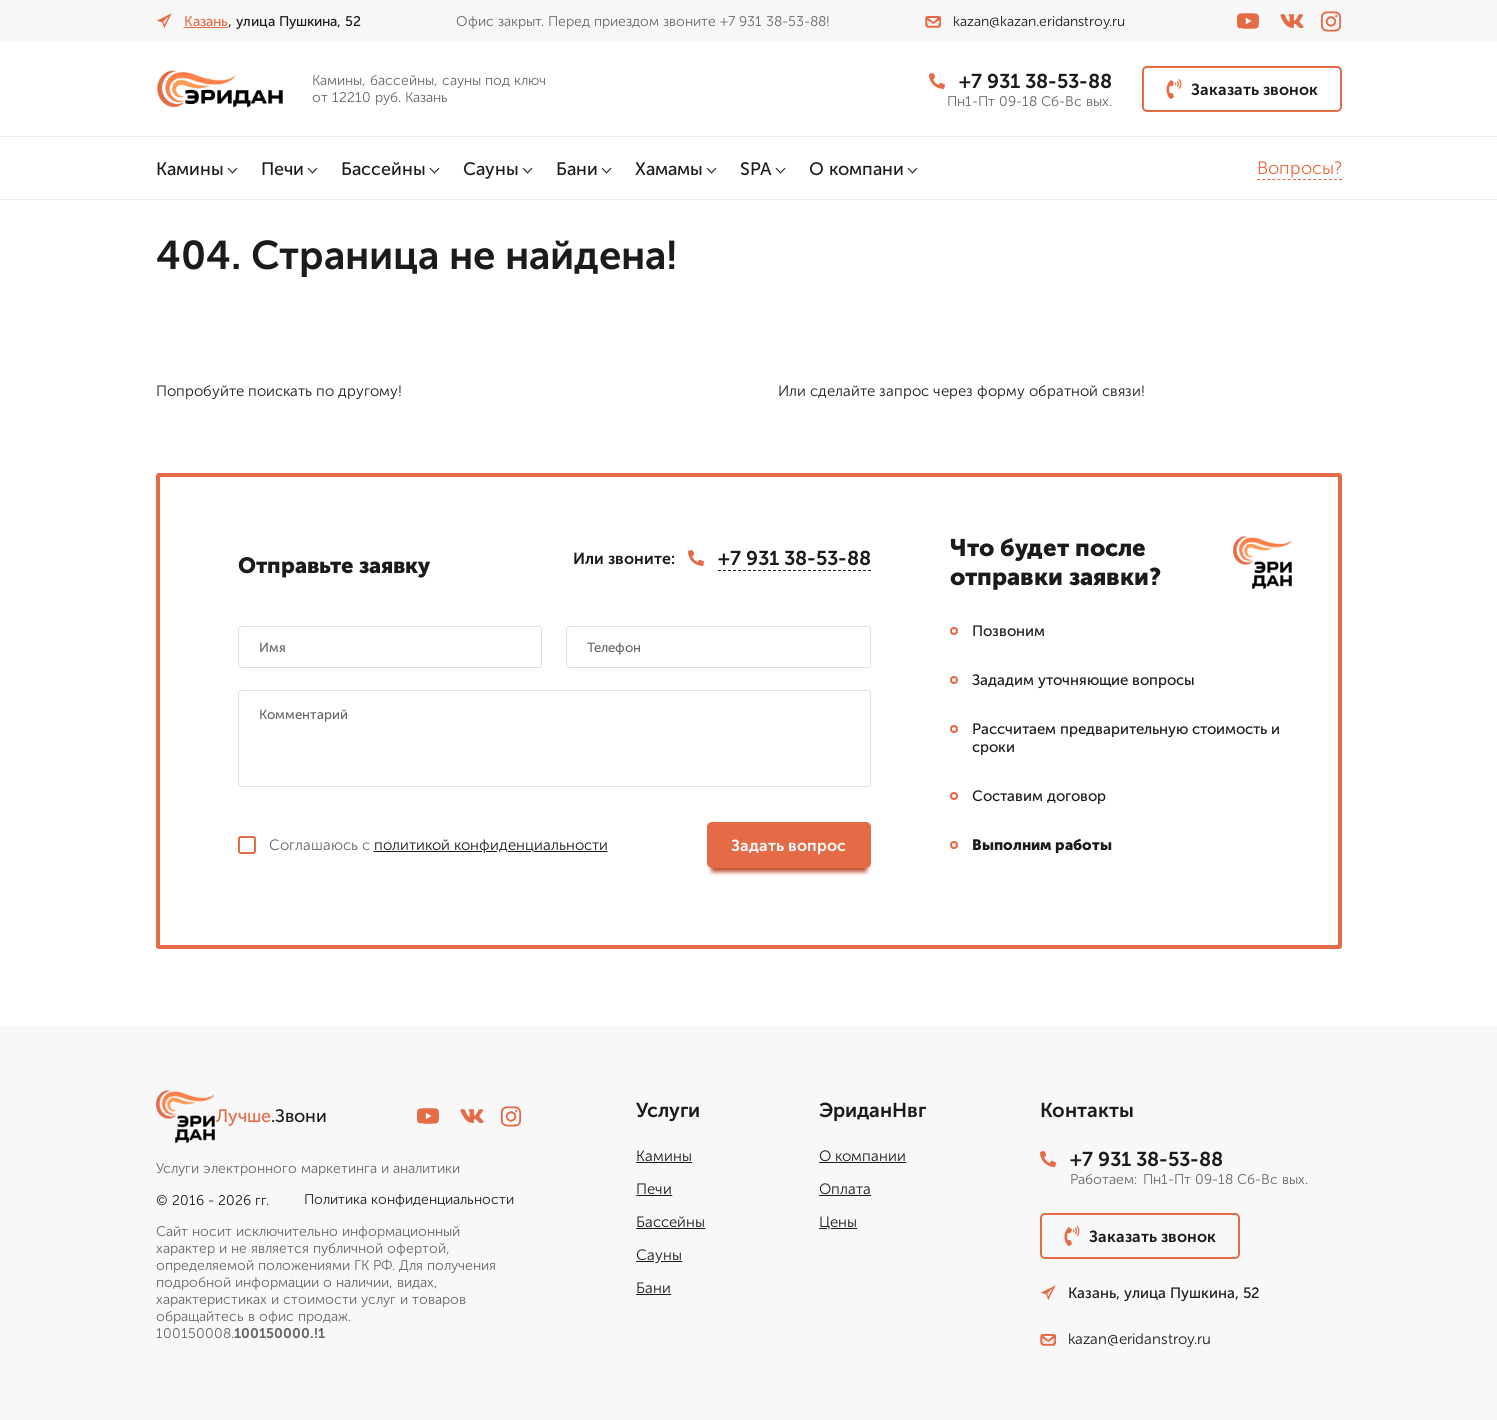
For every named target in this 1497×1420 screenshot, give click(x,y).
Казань (206, 21)
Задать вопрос (788, 845)
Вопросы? (1299, 168)
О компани (856, 169)
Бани (577, 169)
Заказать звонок (1242, 89)
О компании (862, 1156)
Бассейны (383, 169)
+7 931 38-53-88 (1020, 81)
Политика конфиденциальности (409, 1199)
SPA (756, 169)
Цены (838, 1222)
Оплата (845, 1189)
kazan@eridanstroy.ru (1125, 1339)
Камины (190, 169)
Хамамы (669, 169)
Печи (282, 169)
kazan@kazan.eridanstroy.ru (1025, 21)
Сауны (491, 169)
